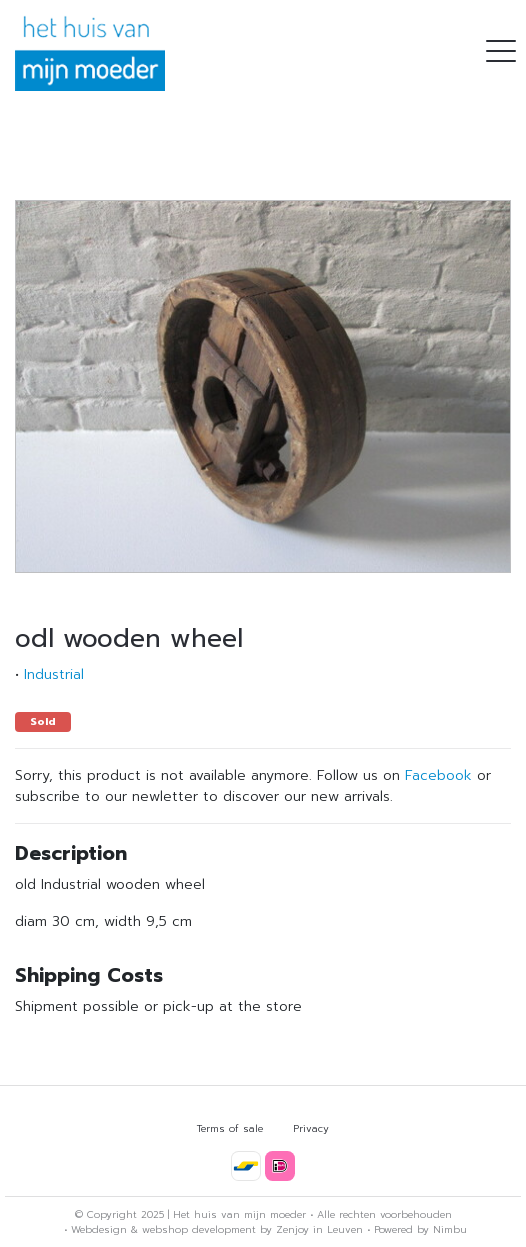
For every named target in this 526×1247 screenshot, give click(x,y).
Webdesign (99, 1229)
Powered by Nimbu (420, 1229)
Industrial (54, 674)
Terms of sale (230, 1128)
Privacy (311, 1128)
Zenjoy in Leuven (319, 1229)
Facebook (438, 775)
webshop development (199, 1229)
